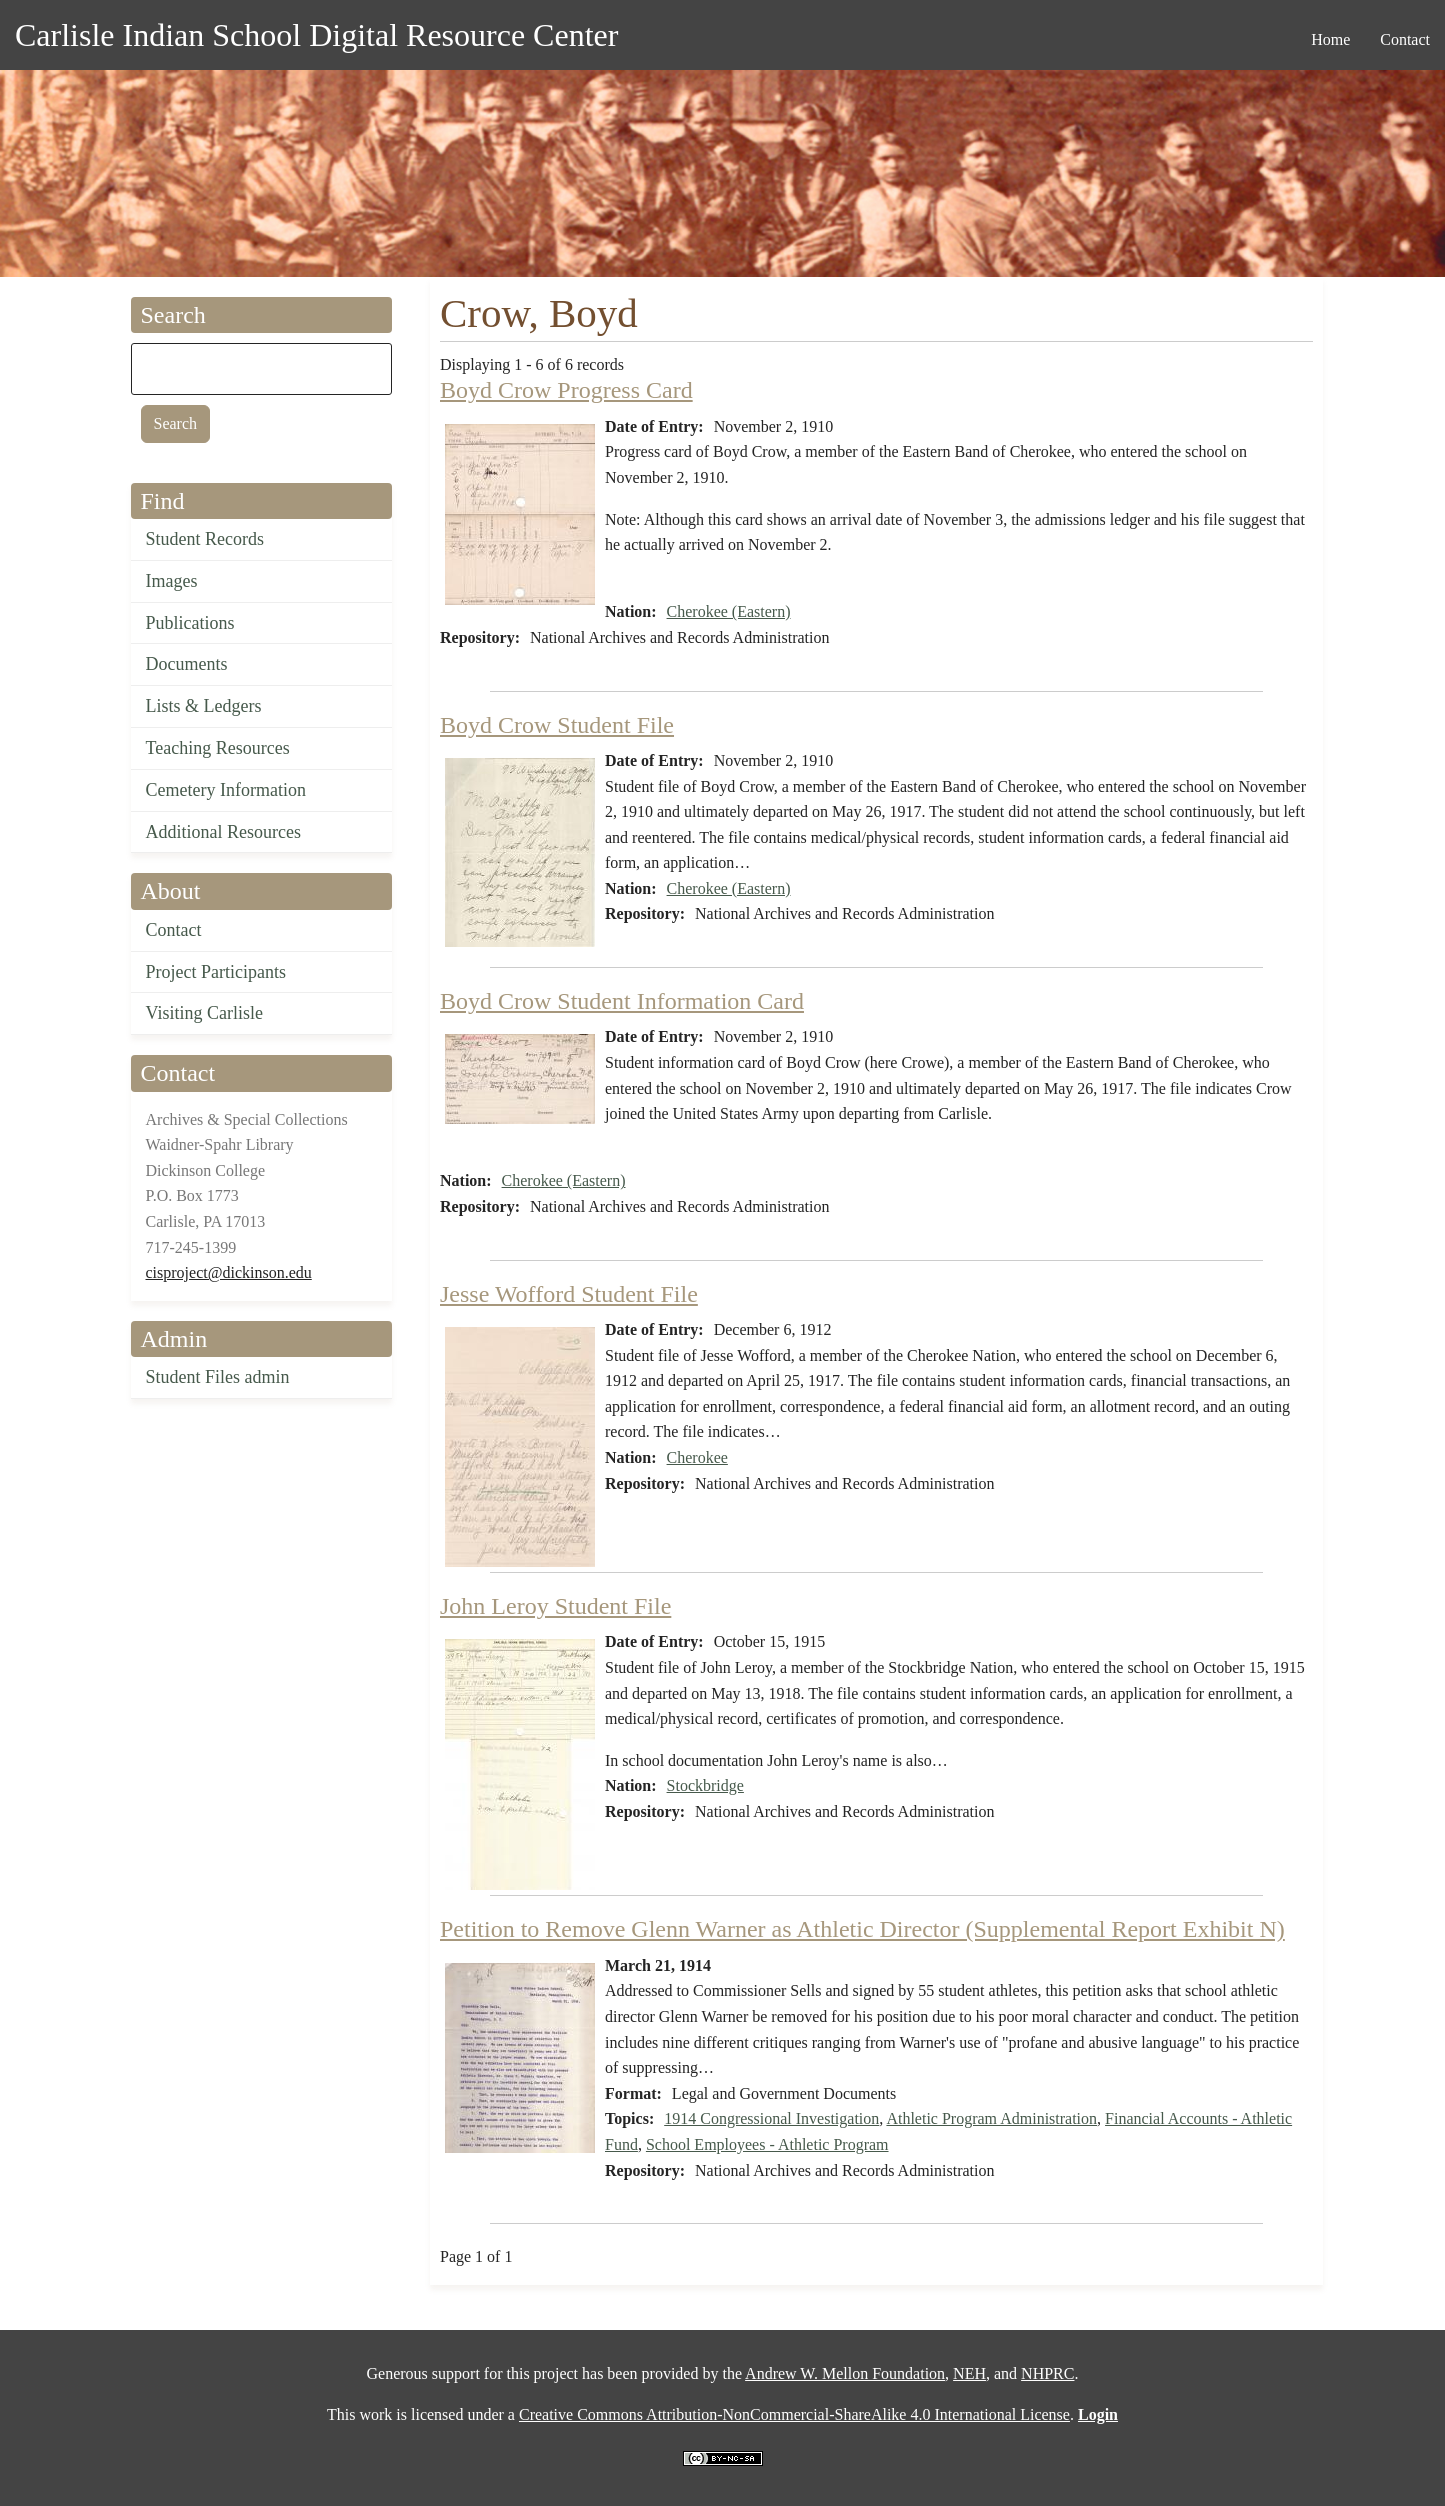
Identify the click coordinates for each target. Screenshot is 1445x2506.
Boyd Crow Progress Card (566, 390)
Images (172, 581)
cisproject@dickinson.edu (229, 1272)
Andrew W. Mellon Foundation (845, 2373)
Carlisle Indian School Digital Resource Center (316, 35)
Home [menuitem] (1330, 39)
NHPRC (1047, 2373)
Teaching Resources (218, 748)
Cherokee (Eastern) (729, 611)
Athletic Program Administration (991, 2118)
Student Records (205, 539)
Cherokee (697, 1457)
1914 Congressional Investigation (771, 2118)
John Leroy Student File (555, 1606)
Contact (174, 930)
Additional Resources (223, 832)
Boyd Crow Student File (557, 725)
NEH (969, 2373)
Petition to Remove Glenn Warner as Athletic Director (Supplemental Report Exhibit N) (862, 1929)
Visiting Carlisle (204, 1013)
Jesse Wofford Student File (569, 1294)
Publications (190, 623)
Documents (187, 664)
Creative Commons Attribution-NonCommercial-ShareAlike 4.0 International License (794, 2414)
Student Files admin (218, 1377)
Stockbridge (705, 1785)
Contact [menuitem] (1405, 39)
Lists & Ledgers (204, 706)
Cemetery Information (226, 790)
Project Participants (216, 972)
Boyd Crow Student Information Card (622, 1001)
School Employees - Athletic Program (767, 2144)
